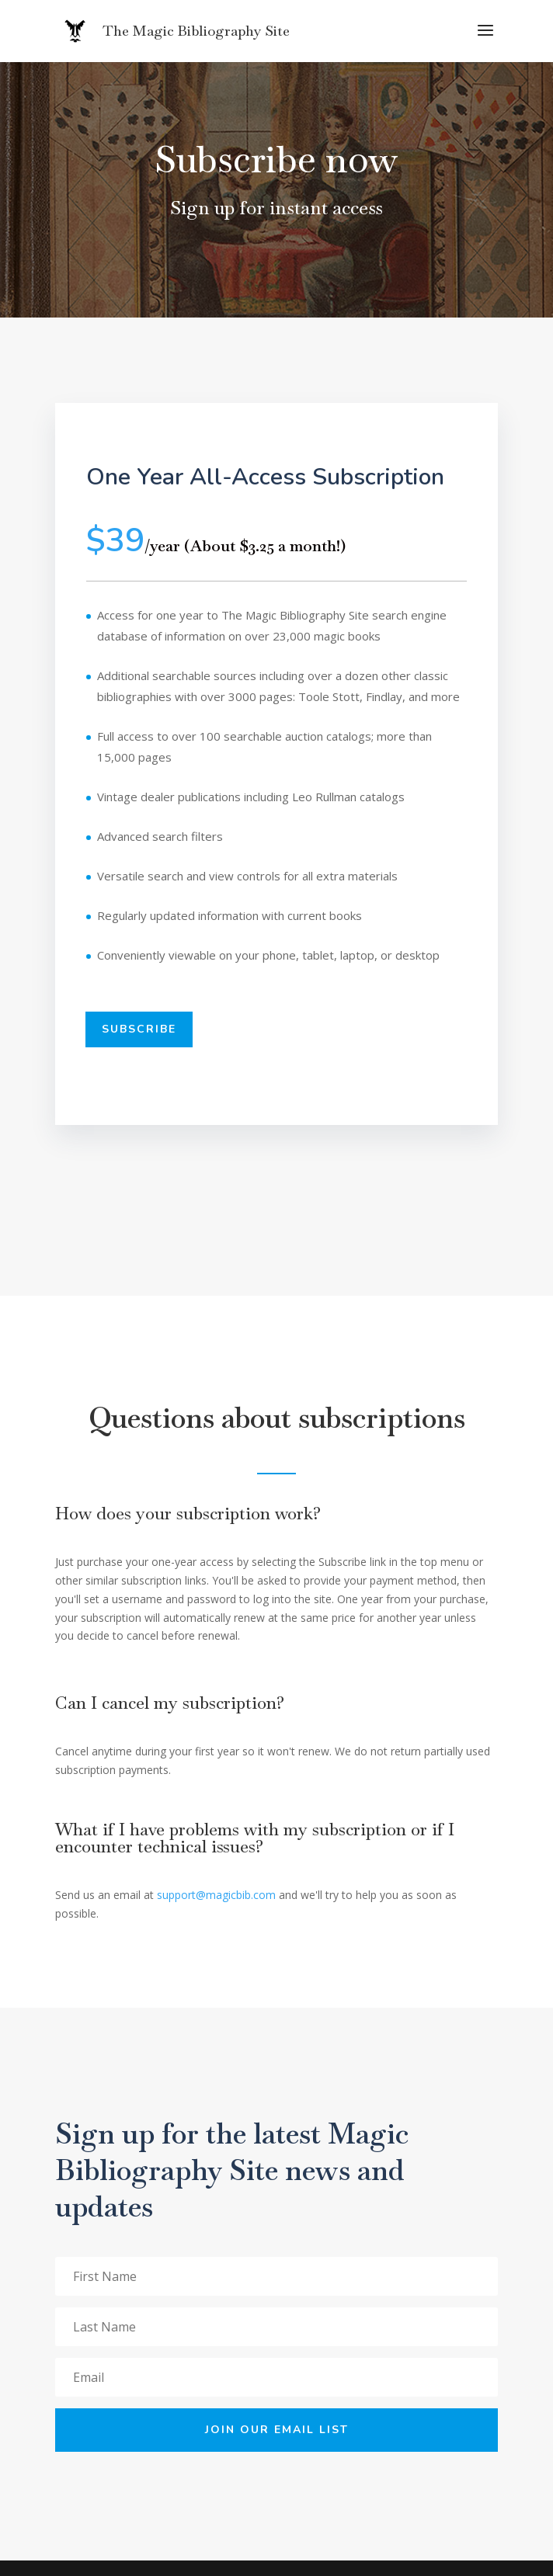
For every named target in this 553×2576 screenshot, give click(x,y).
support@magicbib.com (216, 1894)
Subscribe (139, 1029)
